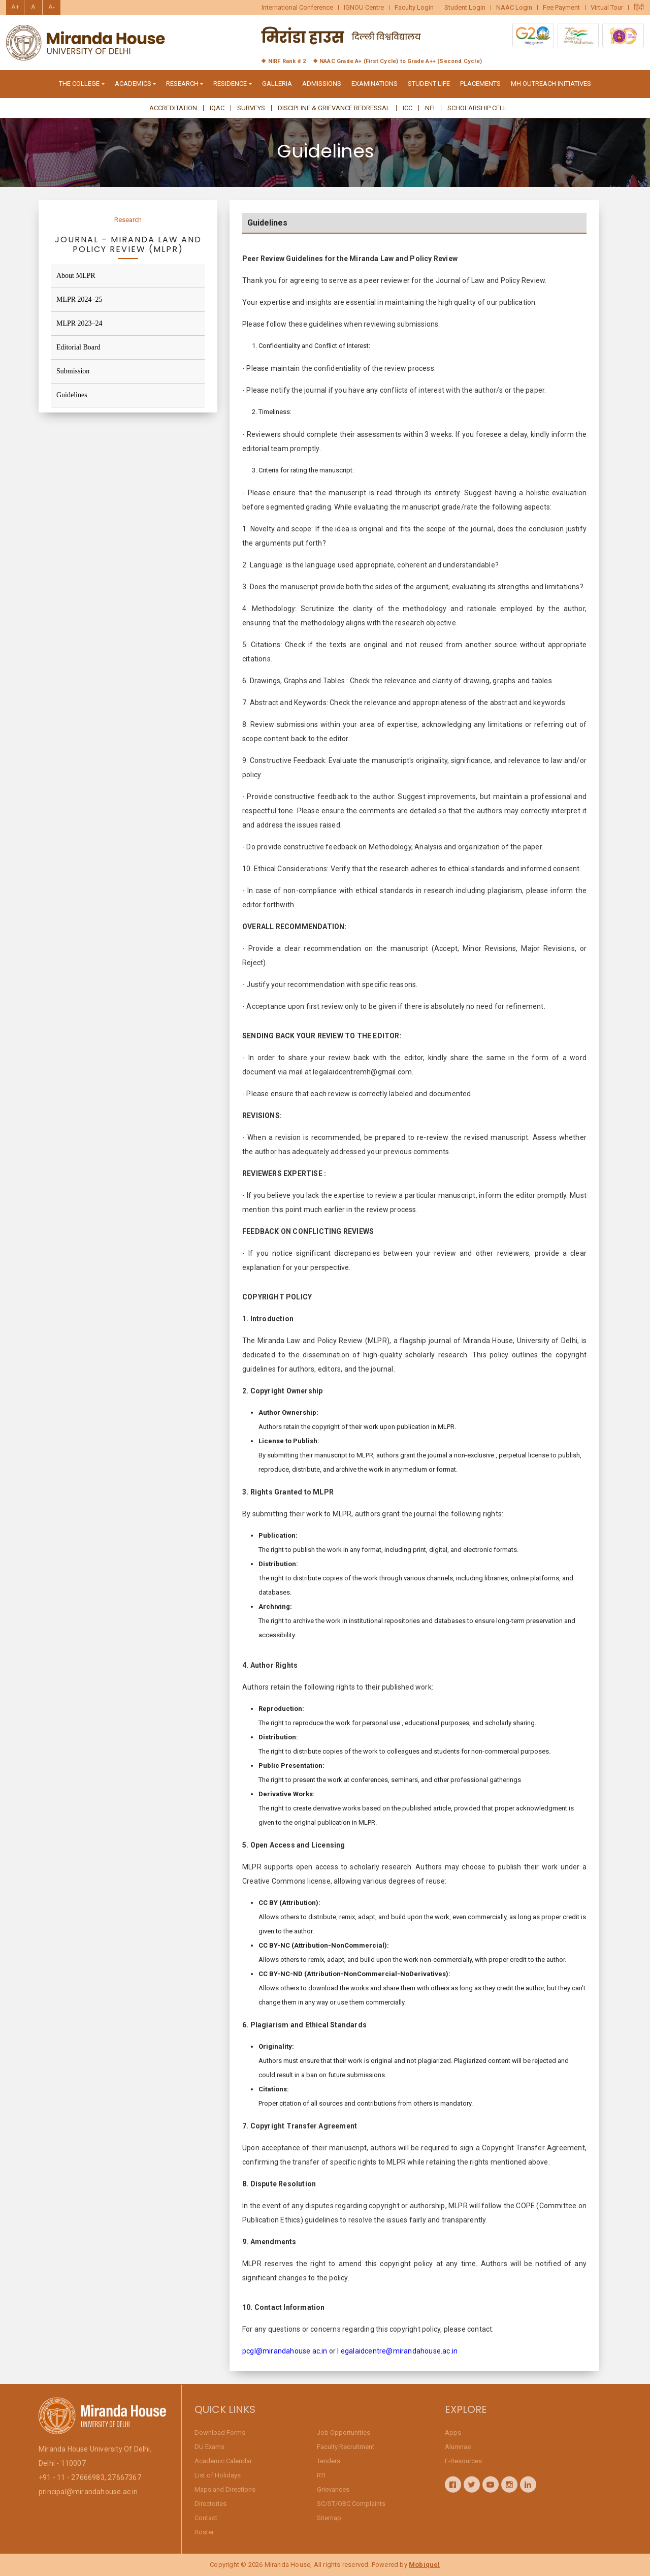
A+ (15, 7)
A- (51, 7)
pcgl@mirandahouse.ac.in (285, 2355)
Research (128, 220)
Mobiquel (424, 2564)
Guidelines (71, 395)
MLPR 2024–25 (79, 299)
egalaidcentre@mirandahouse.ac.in (399, 2355)
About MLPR (75, 275)
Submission (72, 371)
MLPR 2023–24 (79, 323)
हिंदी (639, 7)
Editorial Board (78, 347)
